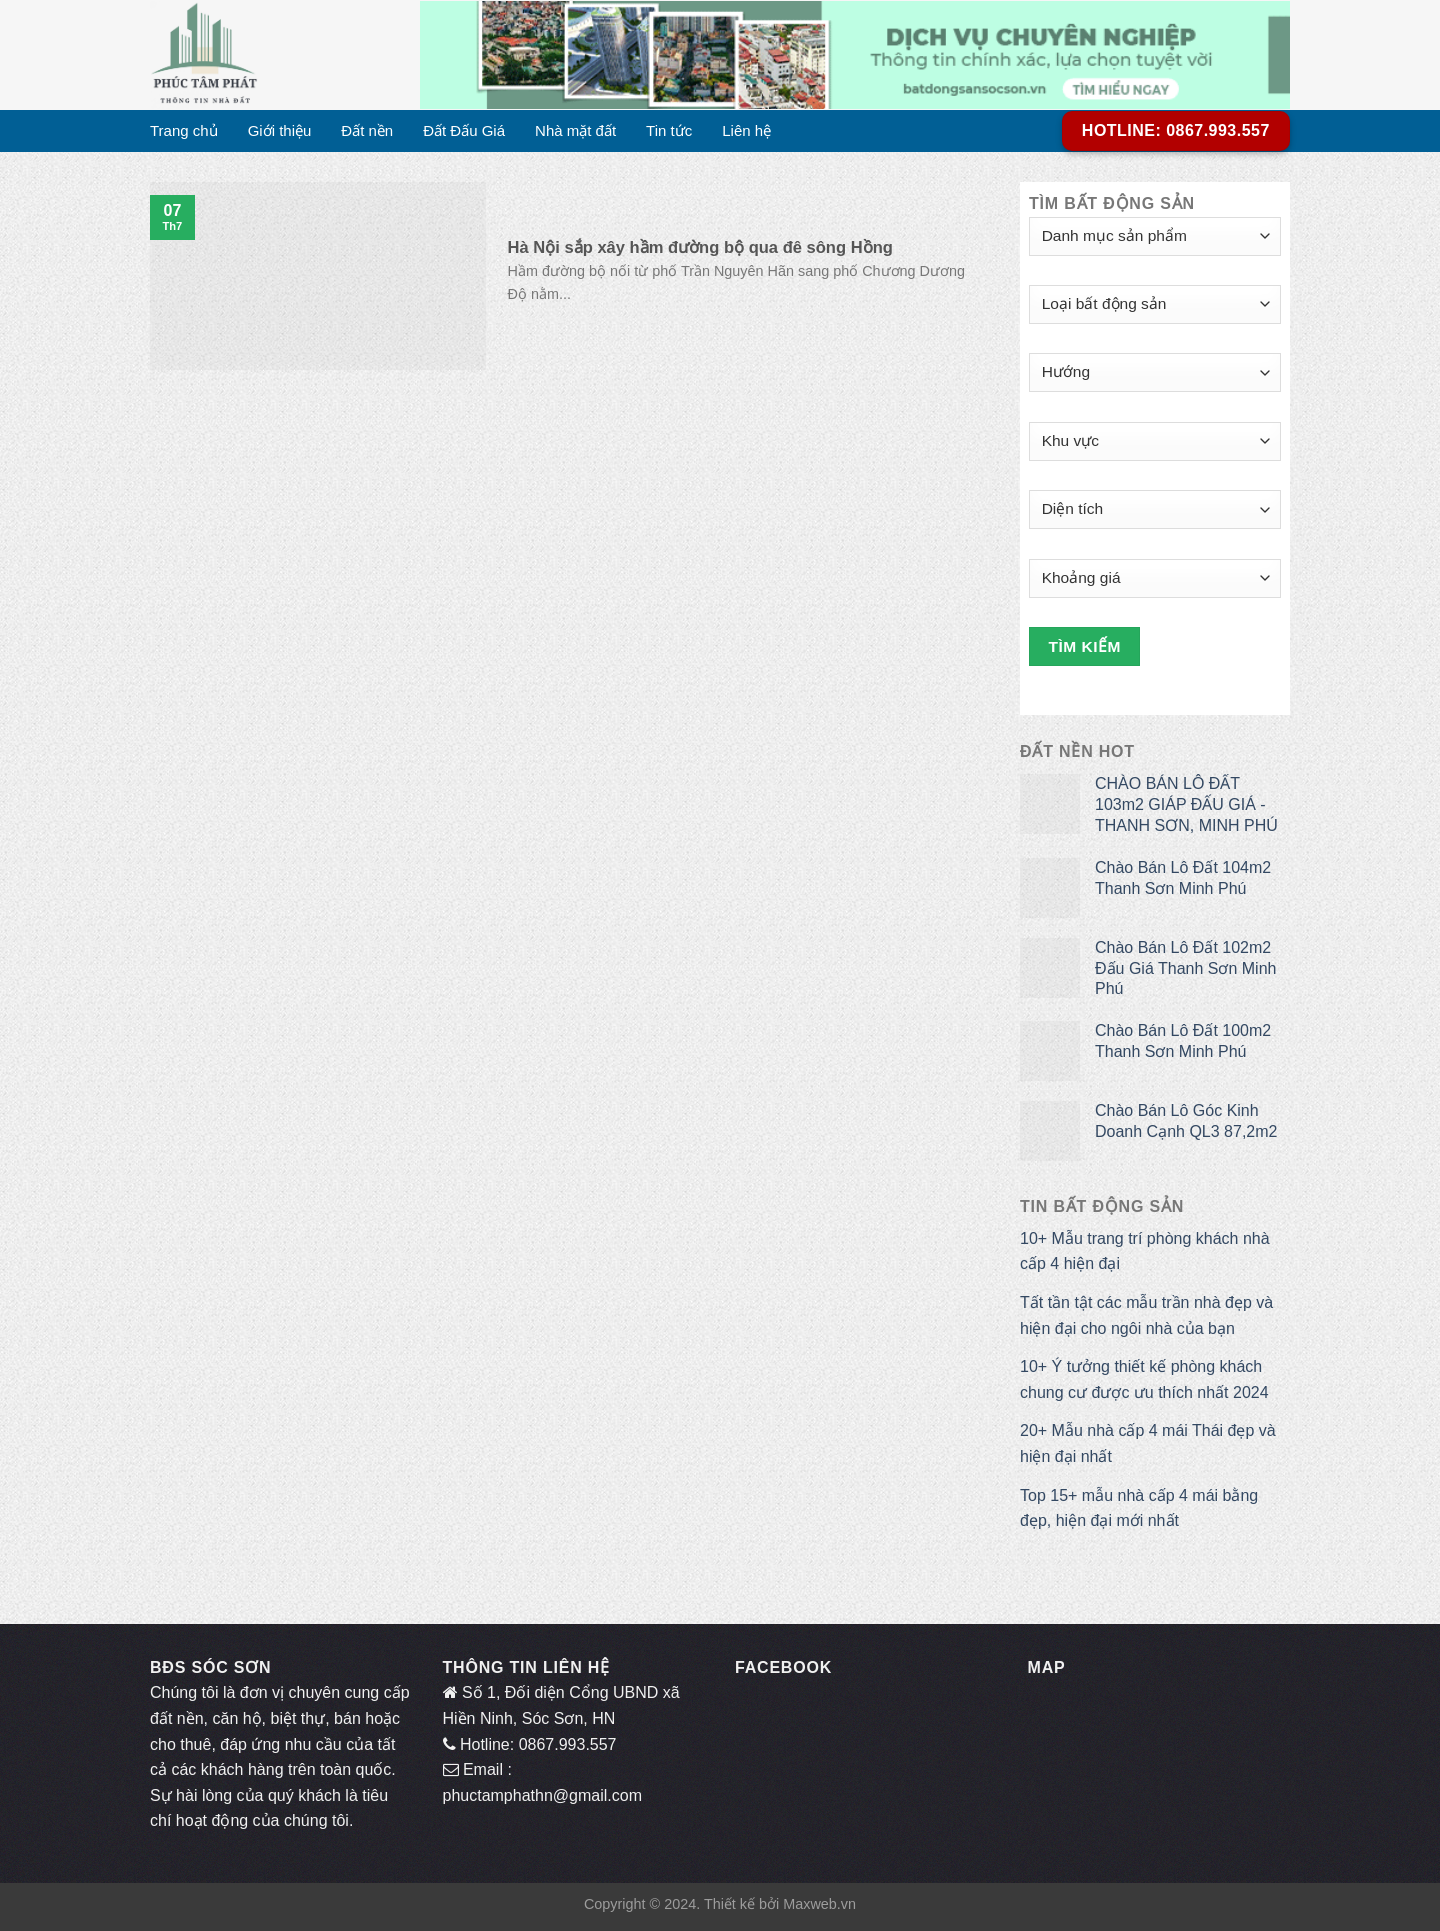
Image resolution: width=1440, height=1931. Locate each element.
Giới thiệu (280, 130)
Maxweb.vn (819, 1904)
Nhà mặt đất (575, 130)
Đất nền (367, 130)
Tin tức (669, 130)
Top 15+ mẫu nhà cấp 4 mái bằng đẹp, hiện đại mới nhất (1139, 1508)
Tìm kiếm (1085, 646)
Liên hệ (746, 130)
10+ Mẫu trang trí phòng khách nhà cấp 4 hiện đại (1145, 1251)
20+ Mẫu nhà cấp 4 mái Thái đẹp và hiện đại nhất (1148, 1443)
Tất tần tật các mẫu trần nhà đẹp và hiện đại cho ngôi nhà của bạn (1146, 1315)
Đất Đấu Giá (464, 130)
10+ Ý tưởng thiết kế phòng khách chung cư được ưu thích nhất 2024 (1144, 1379)
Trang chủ (184, 130)
